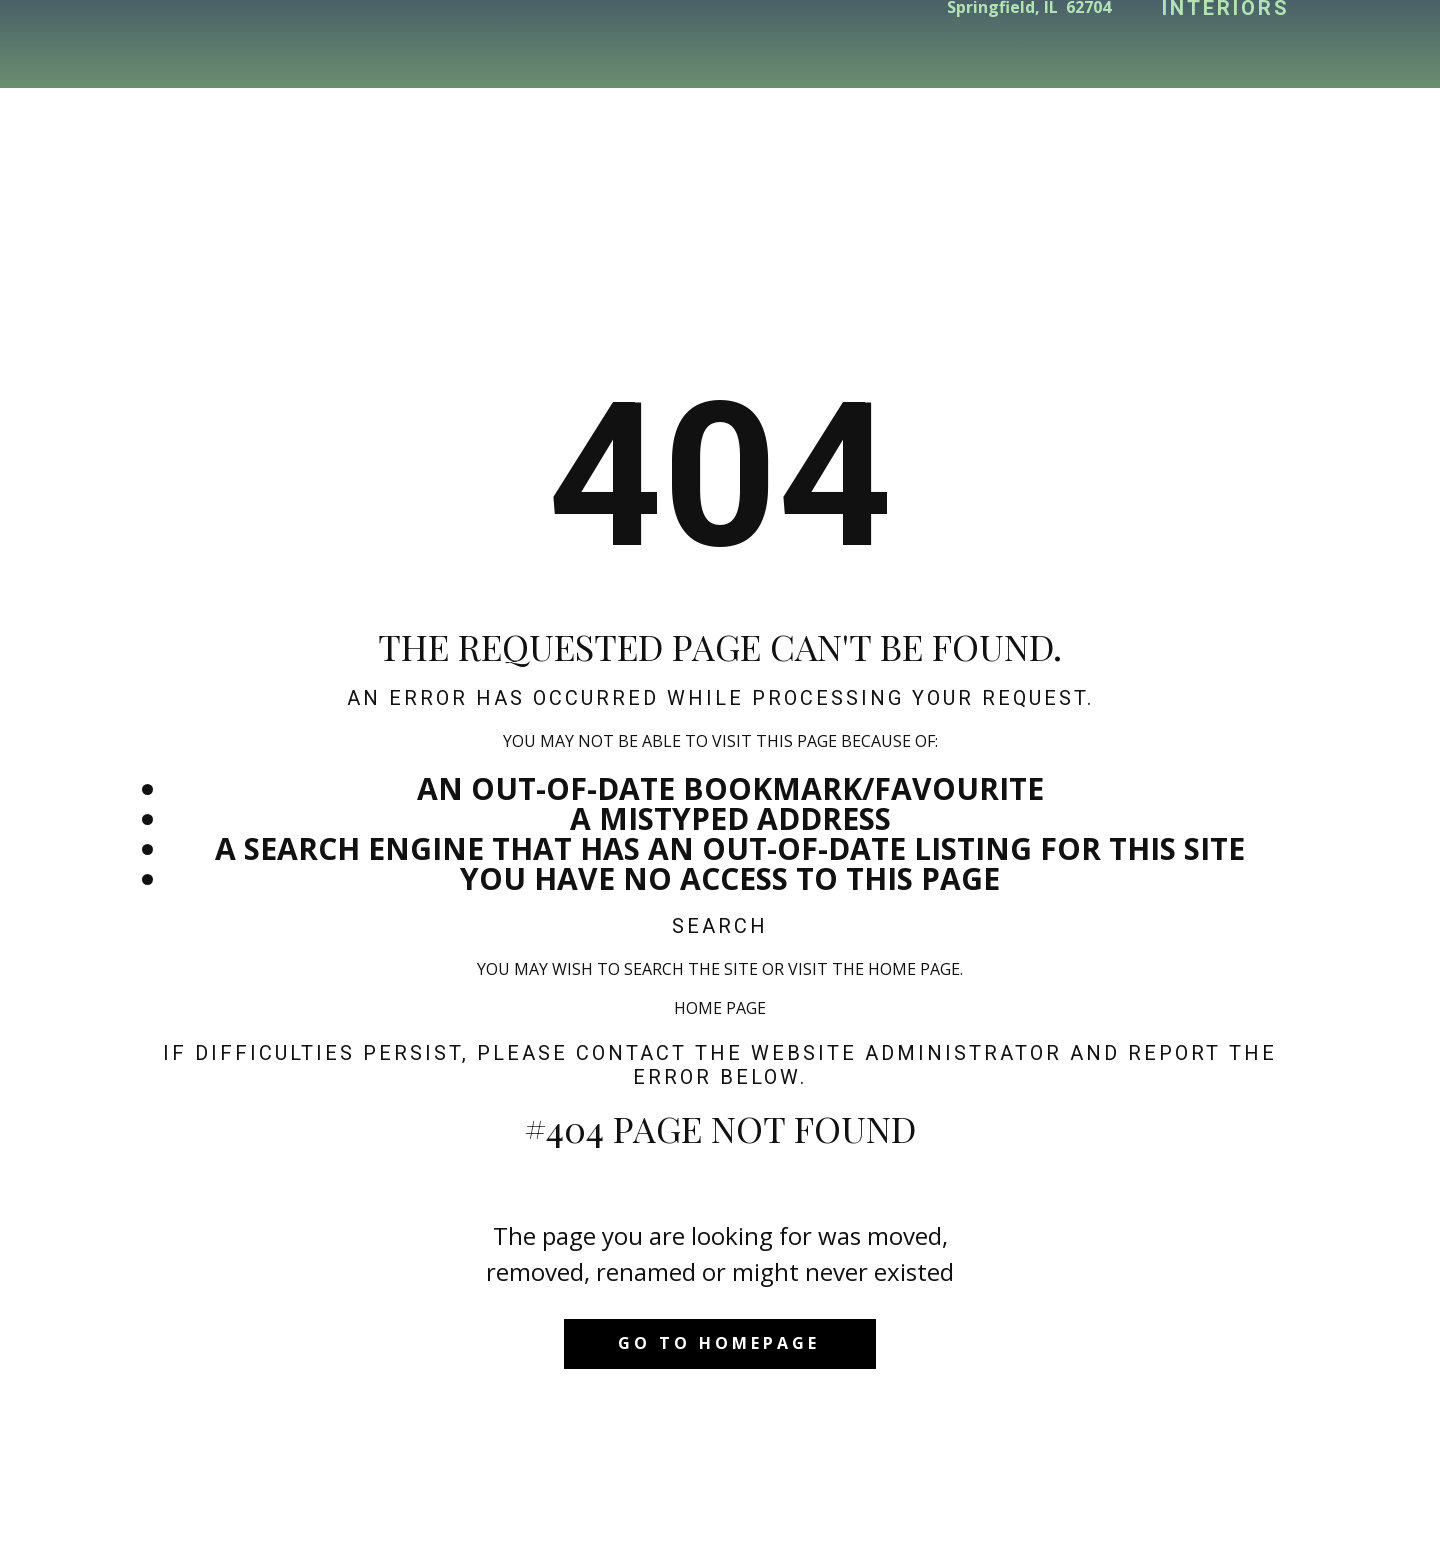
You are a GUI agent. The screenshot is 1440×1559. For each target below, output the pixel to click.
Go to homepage (719, 1343)
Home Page (720, 1008)
